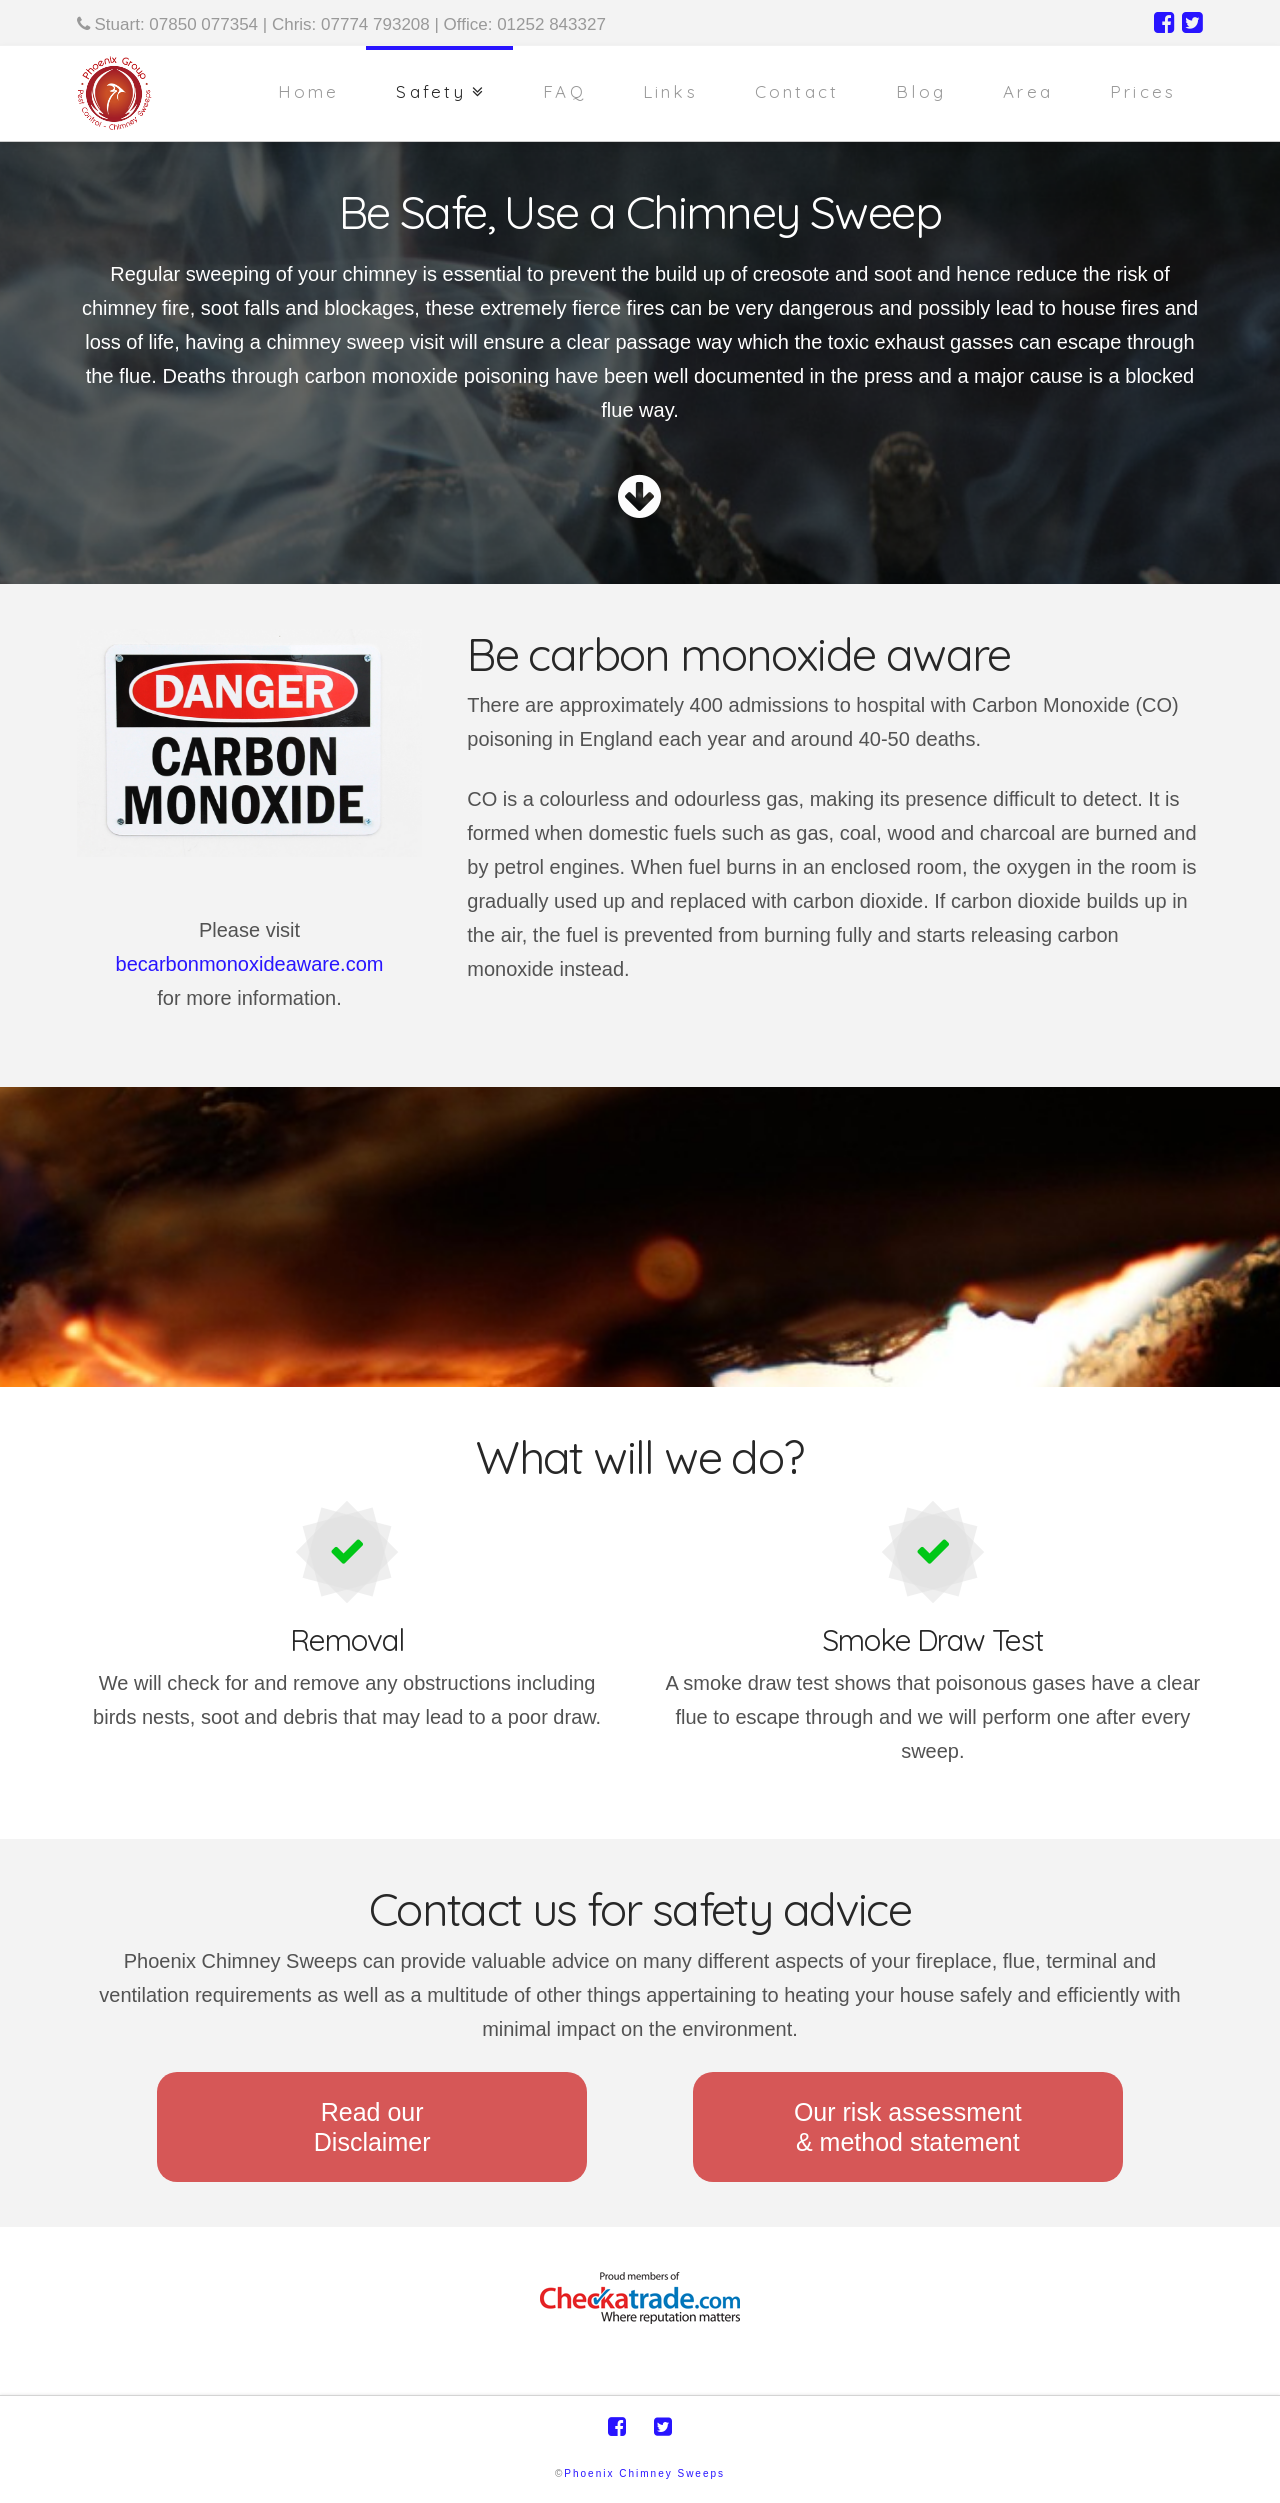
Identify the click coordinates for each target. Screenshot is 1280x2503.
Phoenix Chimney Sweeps (644, 2473)
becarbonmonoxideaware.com (250, 964)
